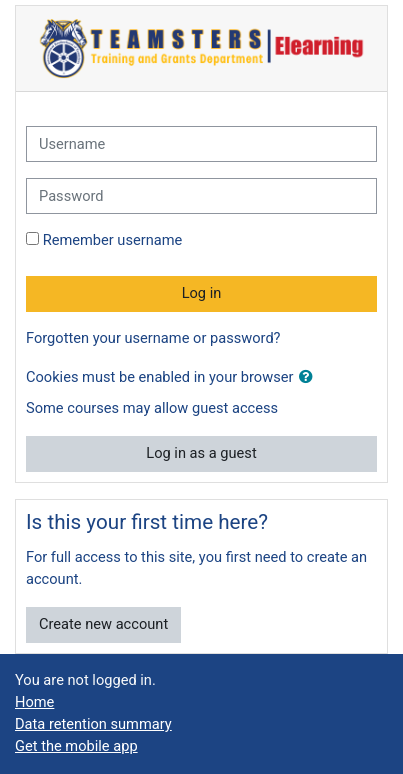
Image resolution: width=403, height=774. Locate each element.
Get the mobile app (76, 746)
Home (34, 702)
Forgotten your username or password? (153, 338)
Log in (202, 293)
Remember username (113, 240)
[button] (310, 378)
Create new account (103, 624)
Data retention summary (93, 724)
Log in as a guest (201, 453)
